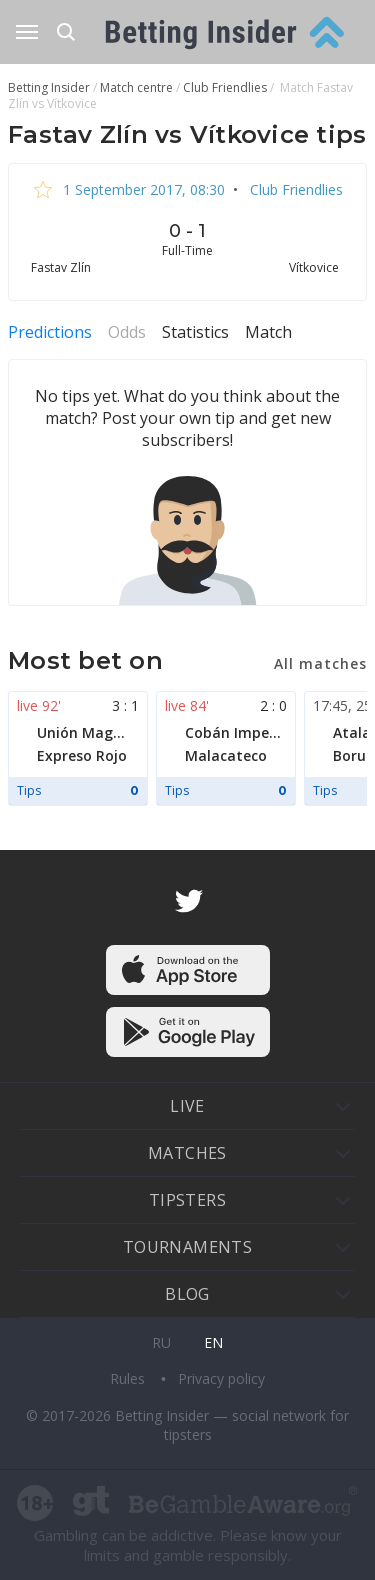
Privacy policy (221, 1378)
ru (161, 1342)
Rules (129, 1378)
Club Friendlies (294, 189)
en (213, 1342)
